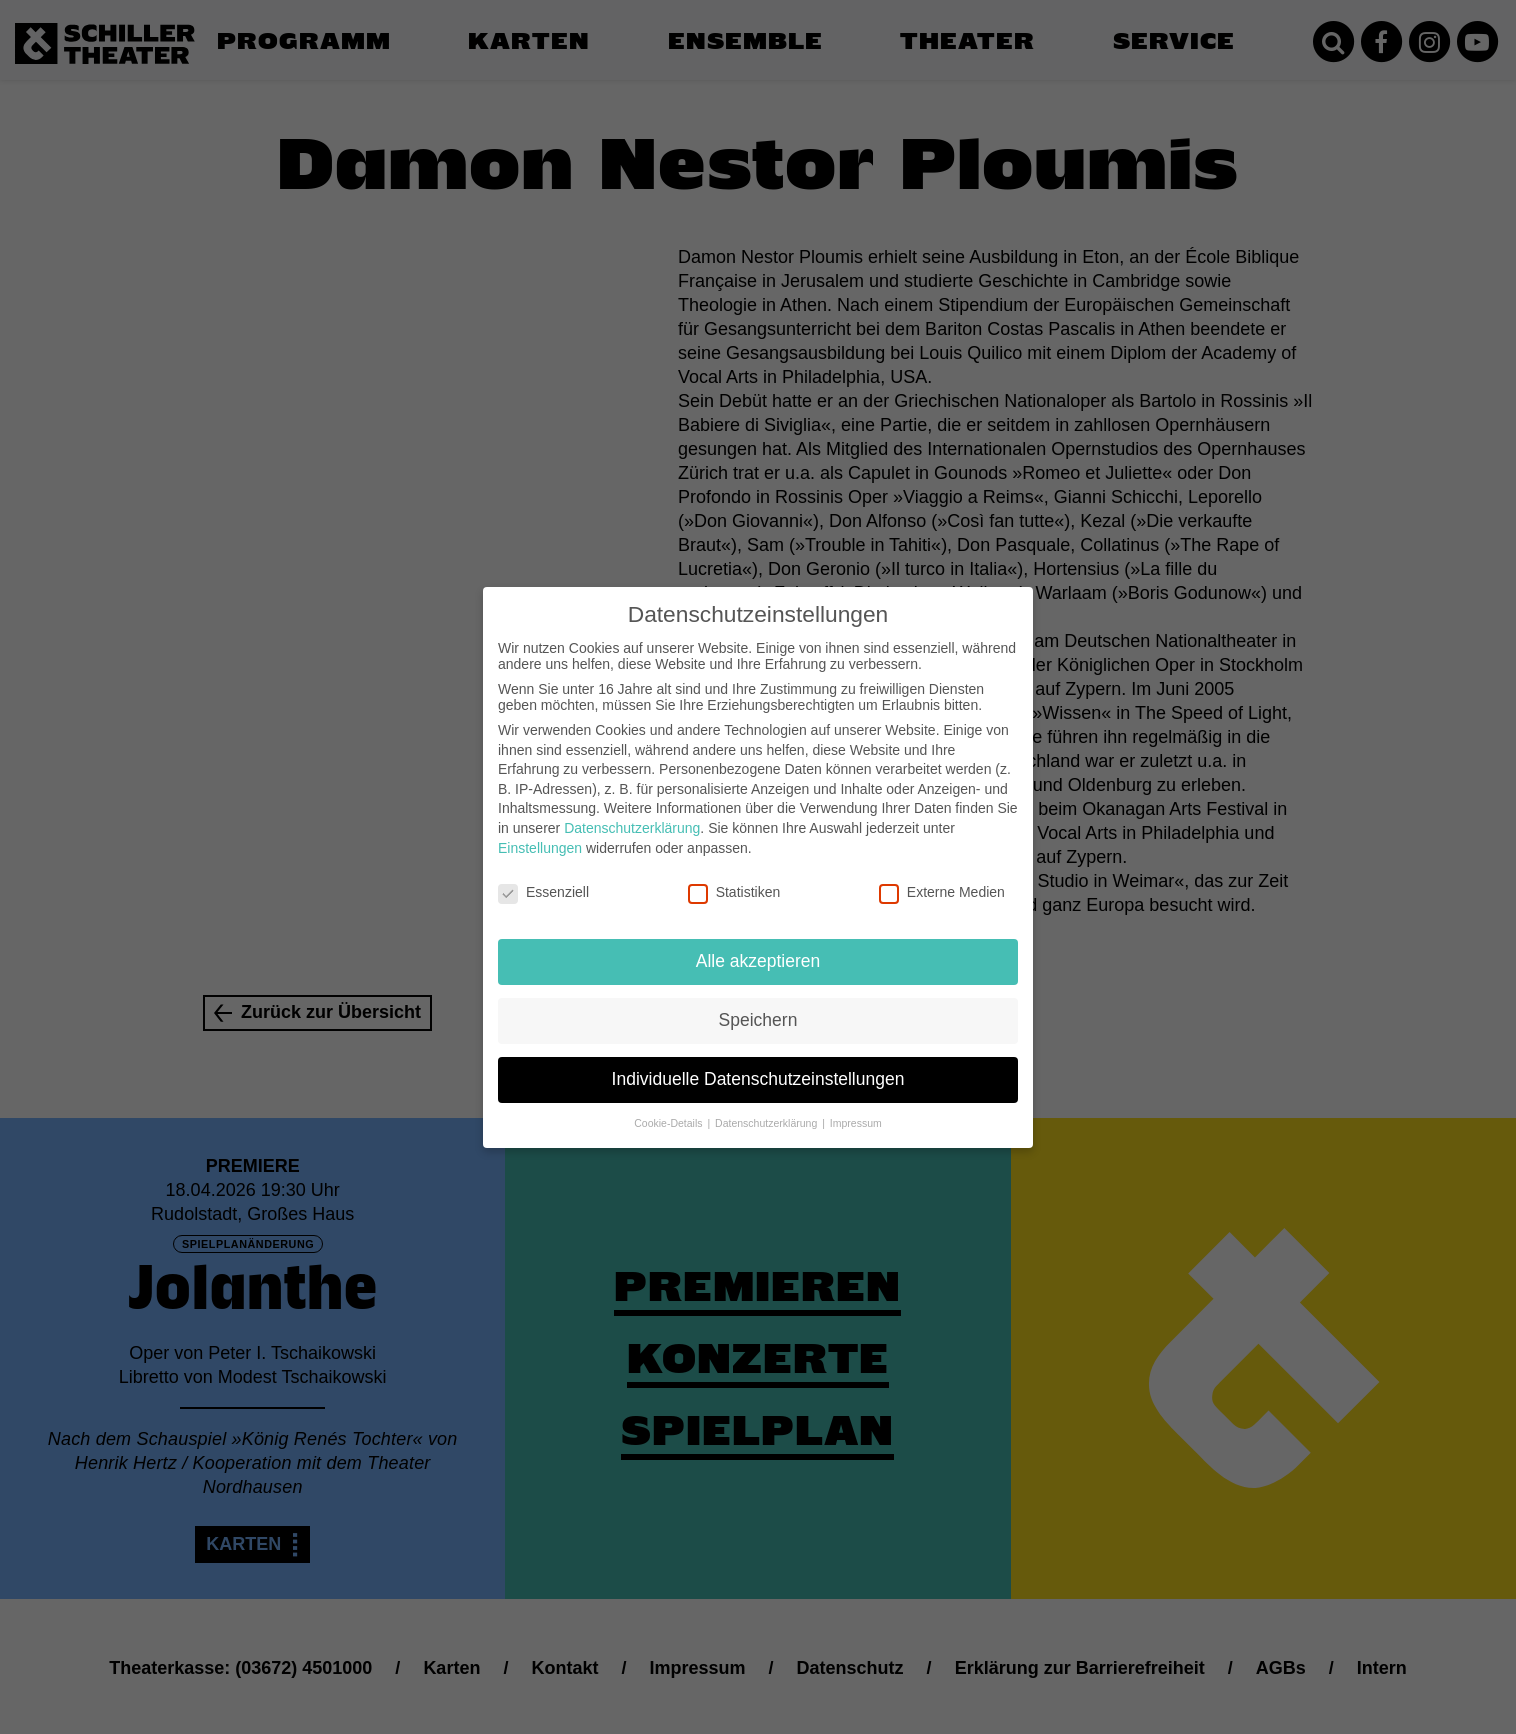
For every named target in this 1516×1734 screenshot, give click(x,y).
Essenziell (543, 873)
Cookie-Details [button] (669, 1104)
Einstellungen (540, 828)
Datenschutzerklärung (632, 809)
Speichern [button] (758, 1001)
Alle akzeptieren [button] (758, 942)
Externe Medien (942, 873)
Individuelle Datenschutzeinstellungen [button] (758, 1060)
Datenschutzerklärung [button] (767, 1104)
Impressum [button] (856, 1104)
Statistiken (734, 873)
